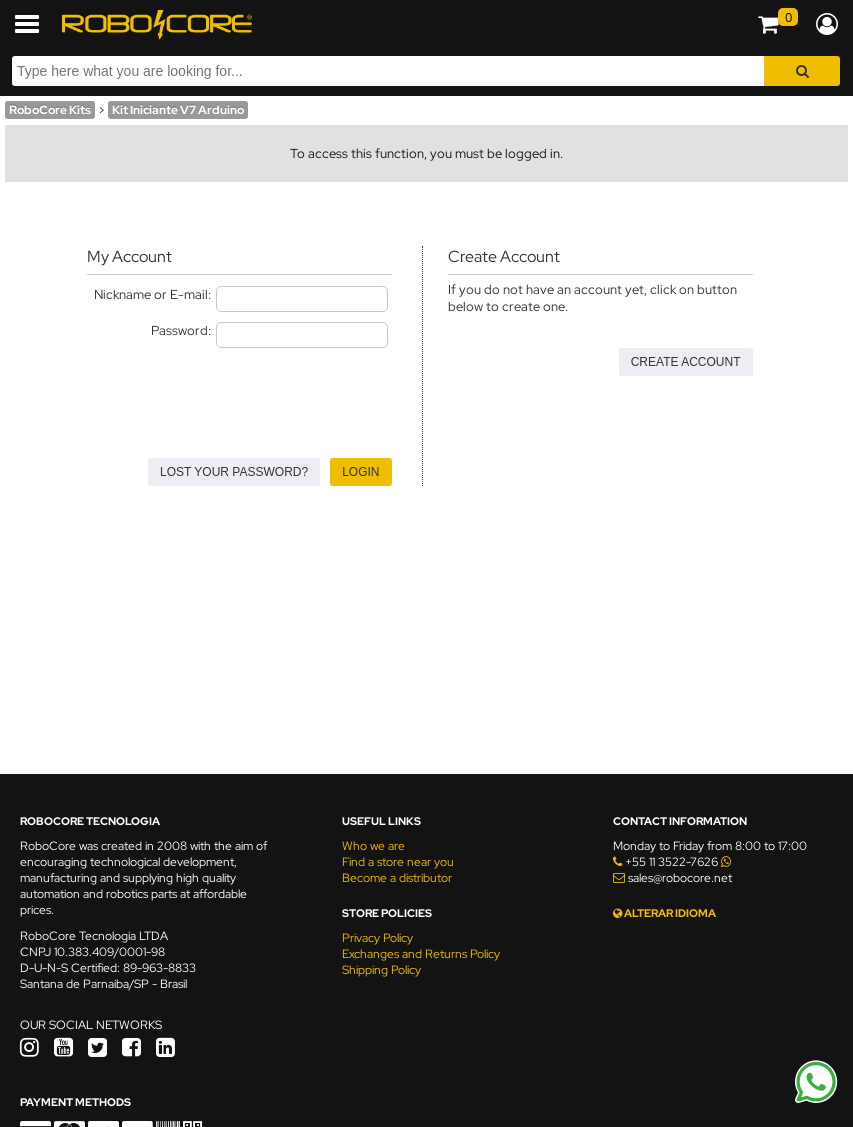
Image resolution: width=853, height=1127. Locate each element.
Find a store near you (398, 862)
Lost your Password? (234, 472)
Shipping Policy (381, 970)
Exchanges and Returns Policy (421, 954)
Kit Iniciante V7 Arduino (178, 110)
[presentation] (239, 397)
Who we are (373, 846)
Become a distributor (397, 878)
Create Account (686, 362)
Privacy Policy (377, 938)
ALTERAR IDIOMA (664, 913)
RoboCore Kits (50, 110)
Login (360, 472)
